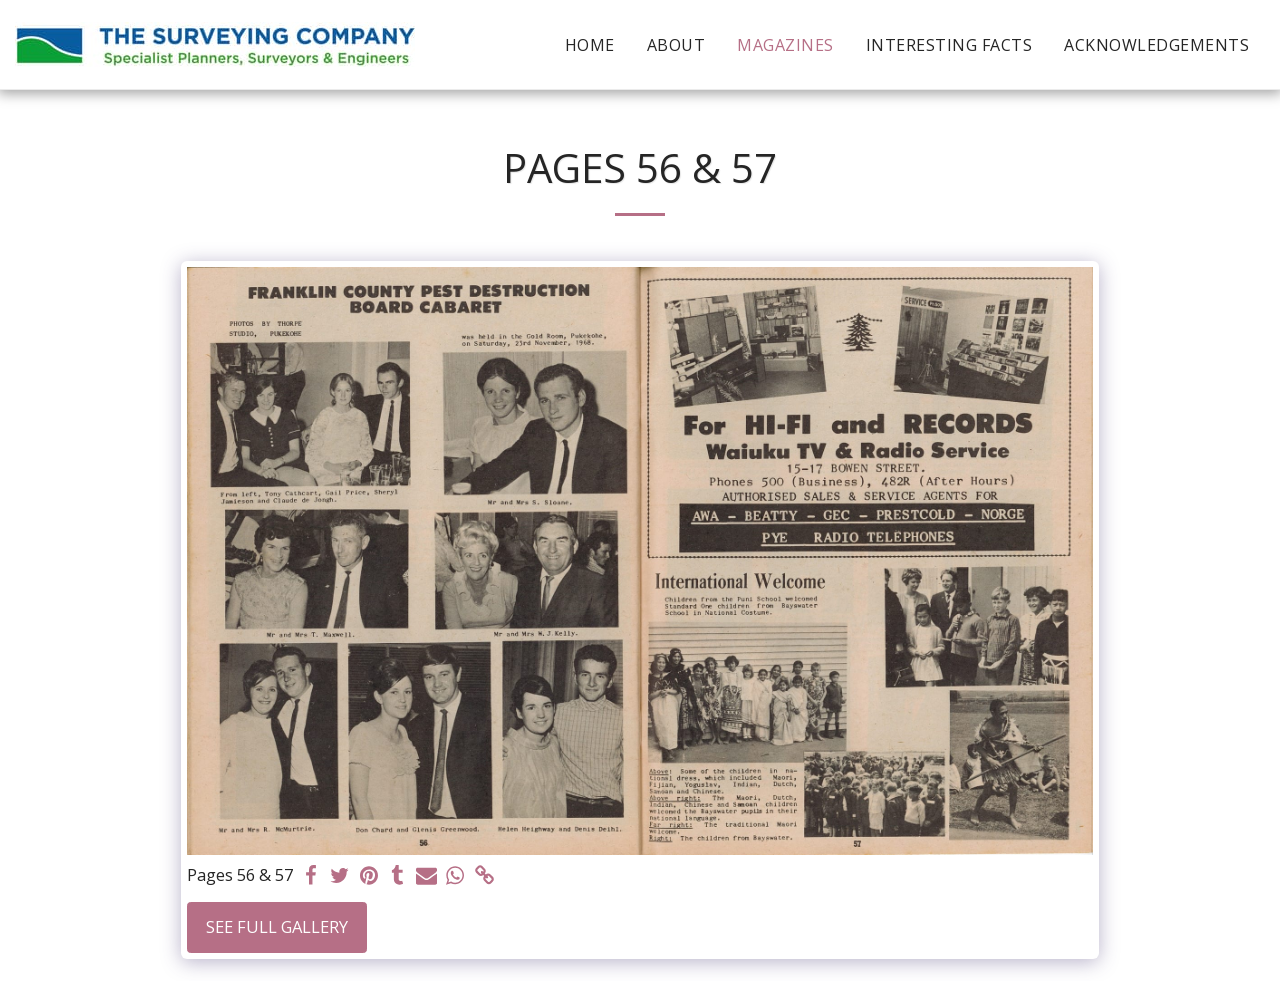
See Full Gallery (277, 926)
